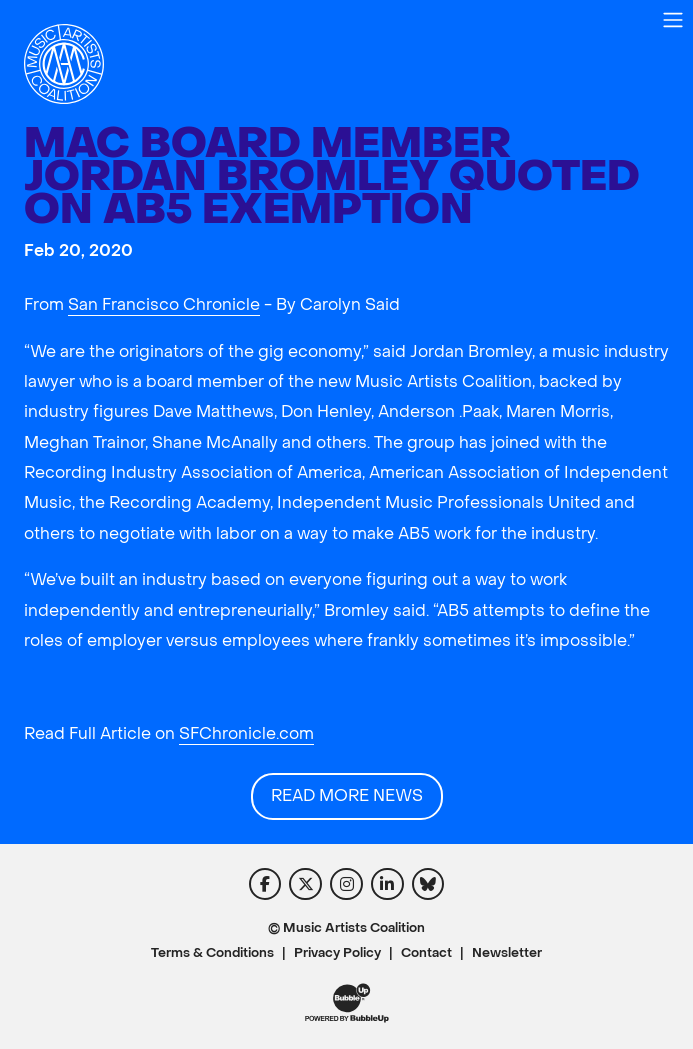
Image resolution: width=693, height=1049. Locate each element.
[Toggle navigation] (673, 20)
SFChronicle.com (246, 733)
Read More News (347, 795)
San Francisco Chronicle (164, 304)
